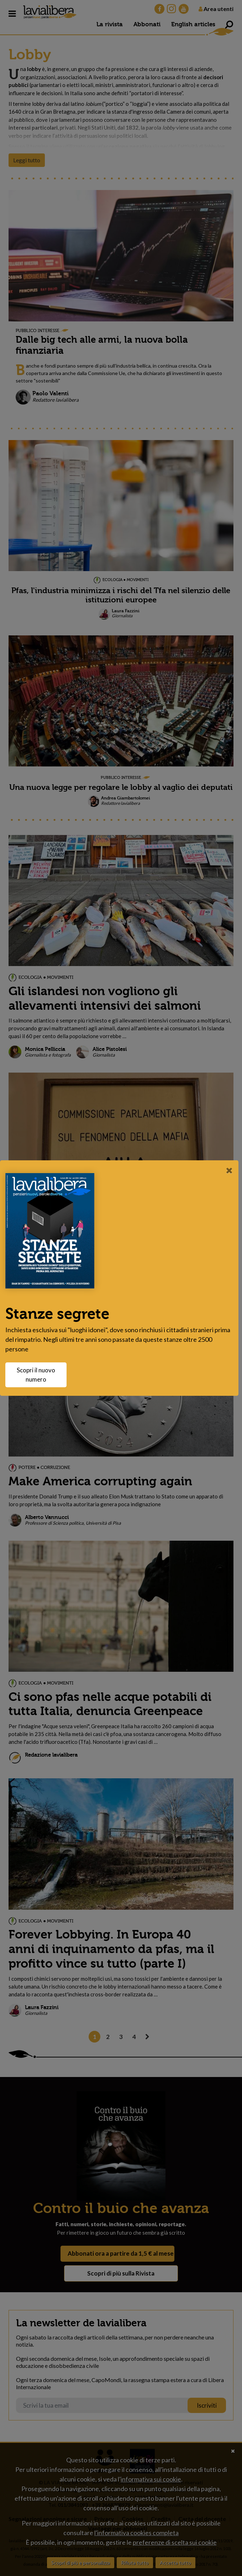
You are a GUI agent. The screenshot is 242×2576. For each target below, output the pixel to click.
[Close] (229, 1170)
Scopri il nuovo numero (39, 1374)
